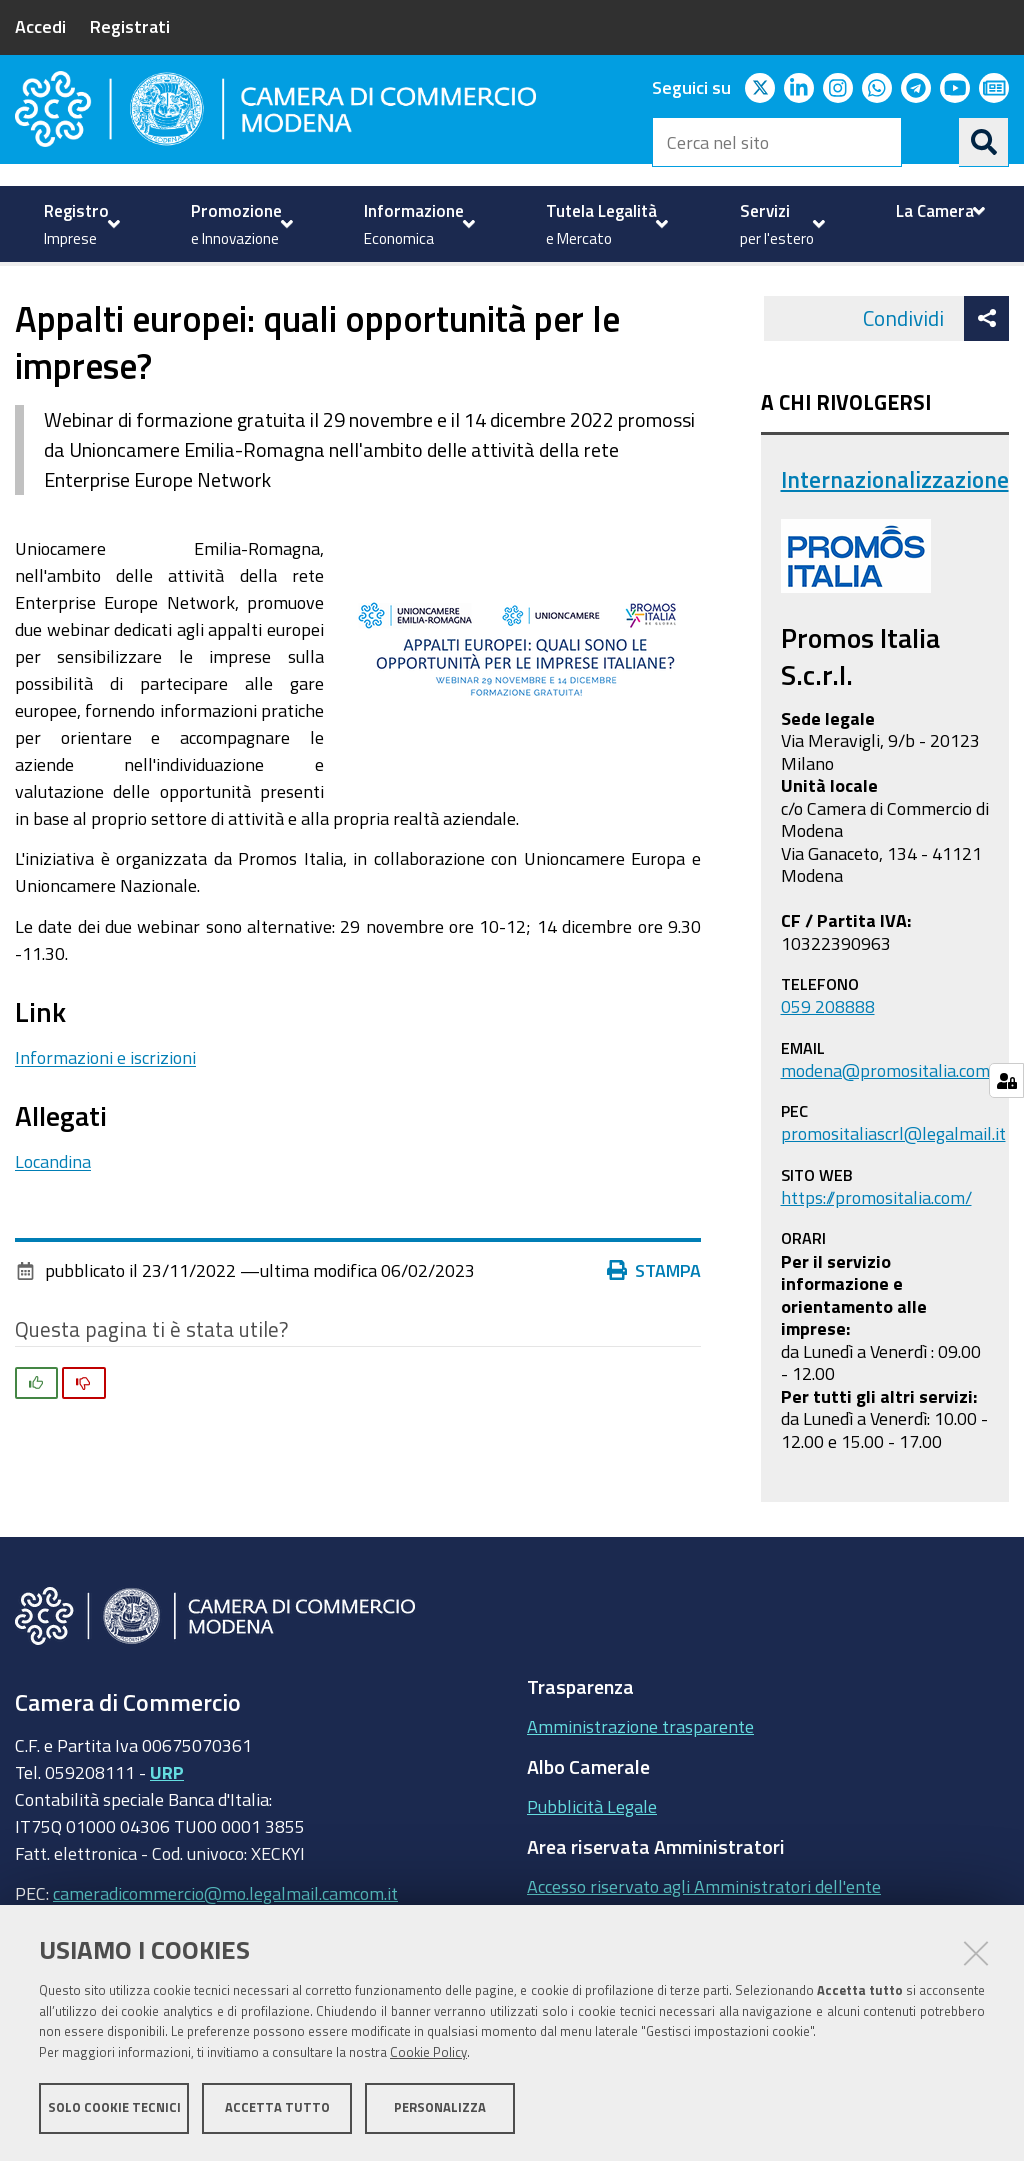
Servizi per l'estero (122, 310)
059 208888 (828, 1074)
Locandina (53, 1228)
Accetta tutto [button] (277, 2108)
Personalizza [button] (440, 2108)
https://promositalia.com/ (876, 1264)
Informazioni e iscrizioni (105, 1124)
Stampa (654, 1338)
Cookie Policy (428, 2053)
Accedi (40, 26)
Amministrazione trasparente (640, 1793)
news (424, 310)
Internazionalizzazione (299, 310)
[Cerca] (984, 142)
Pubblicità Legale (592, 1873)
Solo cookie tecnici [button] (114, 2108)
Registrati (130, 26)
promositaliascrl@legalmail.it (893, 1201)
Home (28, 310)
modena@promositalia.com (885, 1137)
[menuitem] (79, 224)
